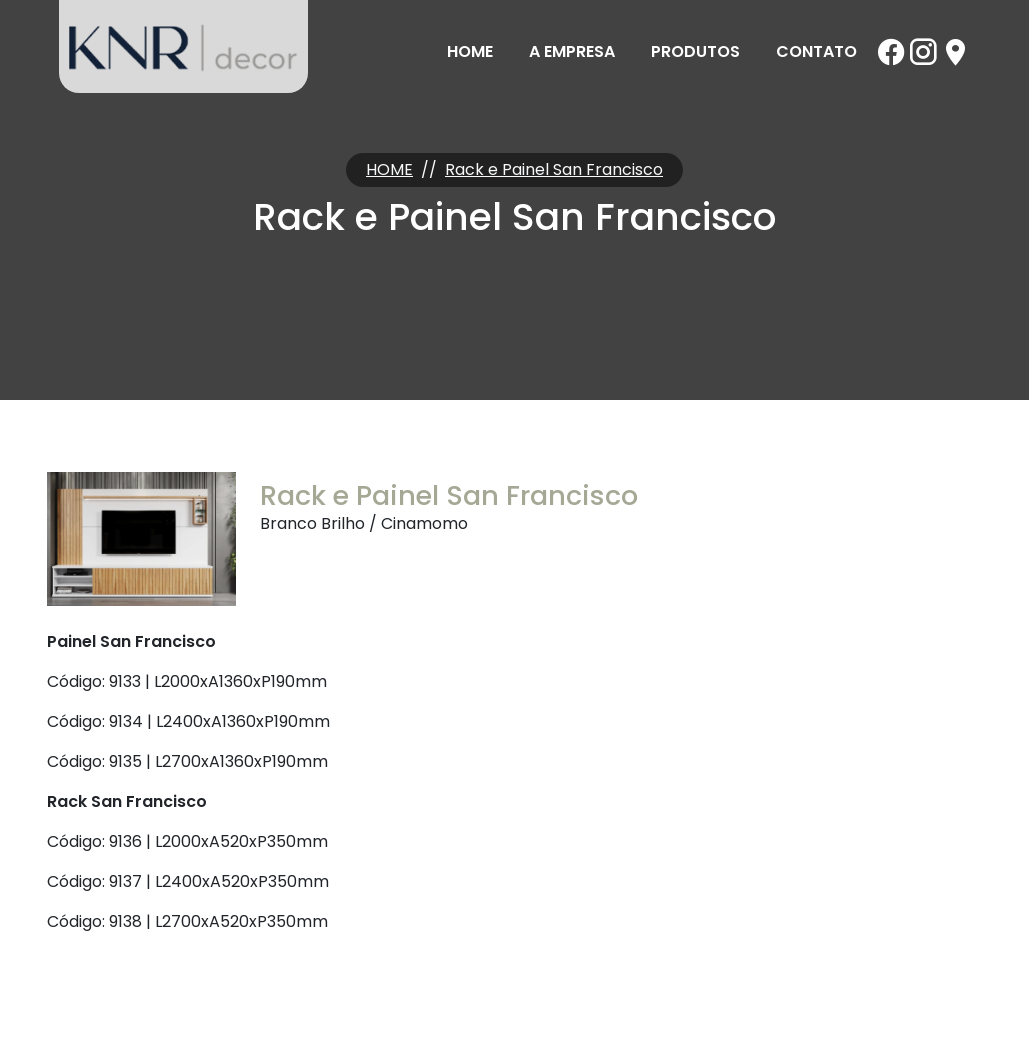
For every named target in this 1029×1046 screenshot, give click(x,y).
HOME (389, 169)
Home (470, 51)
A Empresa (572, 51)
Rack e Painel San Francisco (554, 169)
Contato (816, 51)
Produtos (695, 51)
